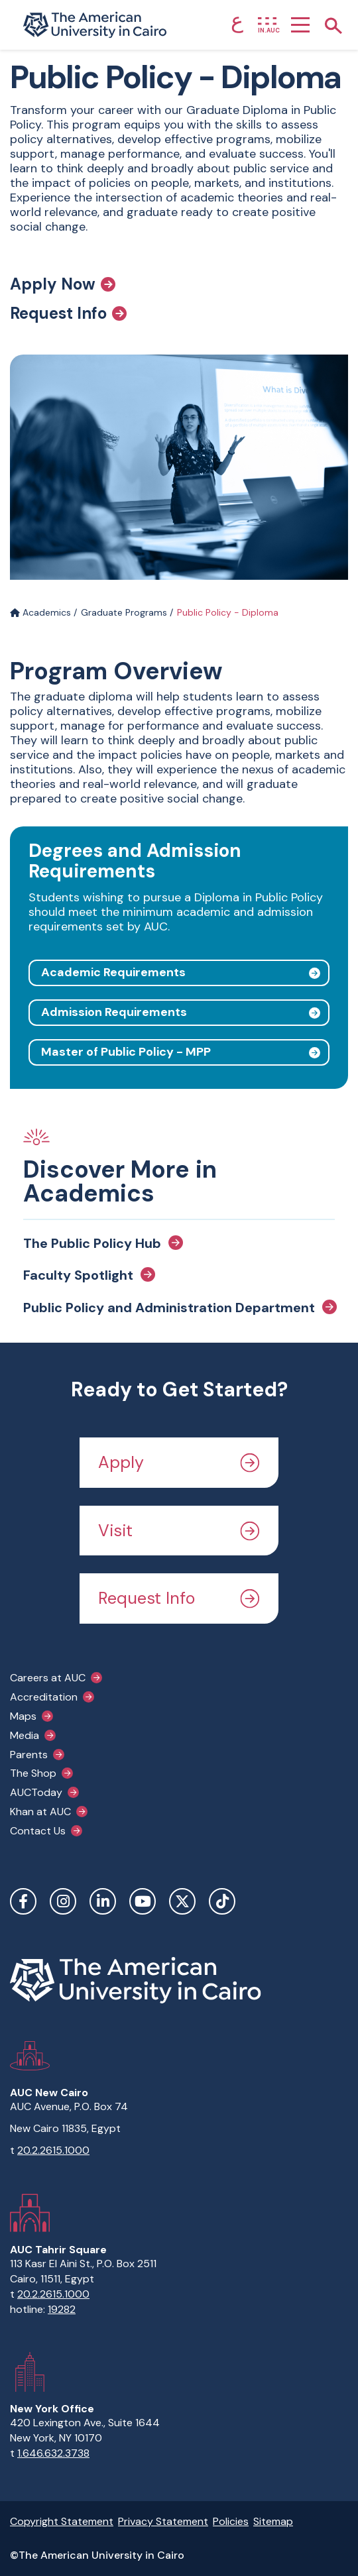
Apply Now (62, 284)
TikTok (222, 1901)
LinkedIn (103, 1901)
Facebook (23, 1901)
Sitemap (273, 2521)
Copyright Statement (61, 2521)
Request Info (68, 313)
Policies (231, 2521)
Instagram (63, 1901)
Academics (40, 612)
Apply (179, 1462)
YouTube (142, 1901)
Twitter (182, 1901)
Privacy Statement (163, 2521)
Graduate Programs (124, 612)
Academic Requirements (113, 972)
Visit (179, 1530)
